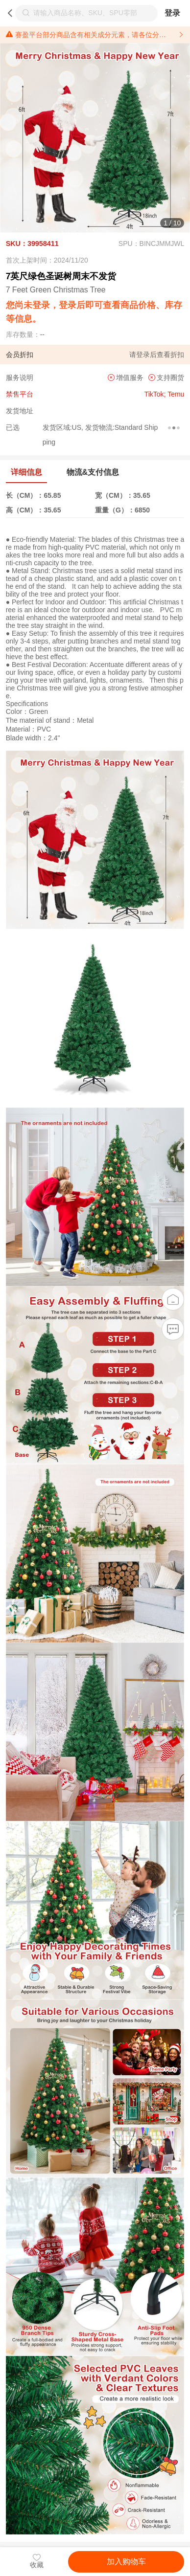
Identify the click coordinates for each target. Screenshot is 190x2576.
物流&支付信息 (93, 472)
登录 (172, 13)
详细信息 (26, 472)
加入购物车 (126, 2561)
